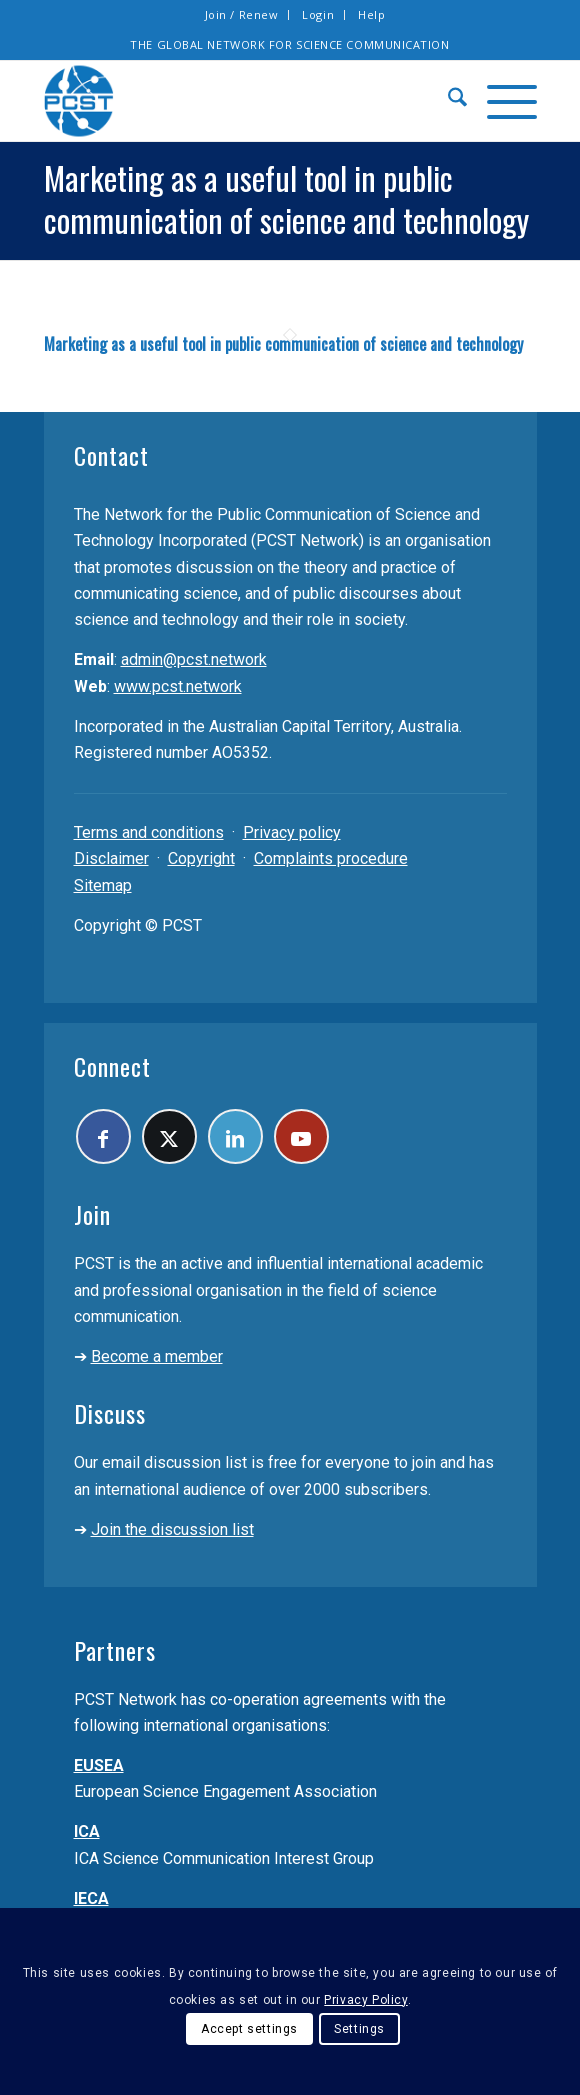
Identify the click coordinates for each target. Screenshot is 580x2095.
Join (92, 1214)
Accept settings (249, 2029)
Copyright (201, 858)
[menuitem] (242, 15)
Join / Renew (242, 14)
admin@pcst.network (194, 659)
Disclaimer (111, 858)
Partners (115, 1650)
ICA (87, 1831)
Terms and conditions (149, 832)
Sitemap (103, 885)
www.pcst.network (178, 686)
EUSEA (99, 1765)
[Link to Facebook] (103, 1136)
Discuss (110, 1413)
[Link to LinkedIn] (235, 1136)
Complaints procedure (331, 858)
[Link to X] (169, 1136)
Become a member (157, 1356)
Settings (359, 2029)
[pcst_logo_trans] (241, 101)
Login (318, 14)
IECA (91, 1898)
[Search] (447, 101)
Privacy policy (292, 832)
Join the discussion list (172, 1529)
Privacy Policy (365, 2000)
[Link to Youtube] (301, 1136)
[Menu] (502, 101)
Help (371, 14)
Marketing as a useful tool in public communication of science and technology (283, 344)
